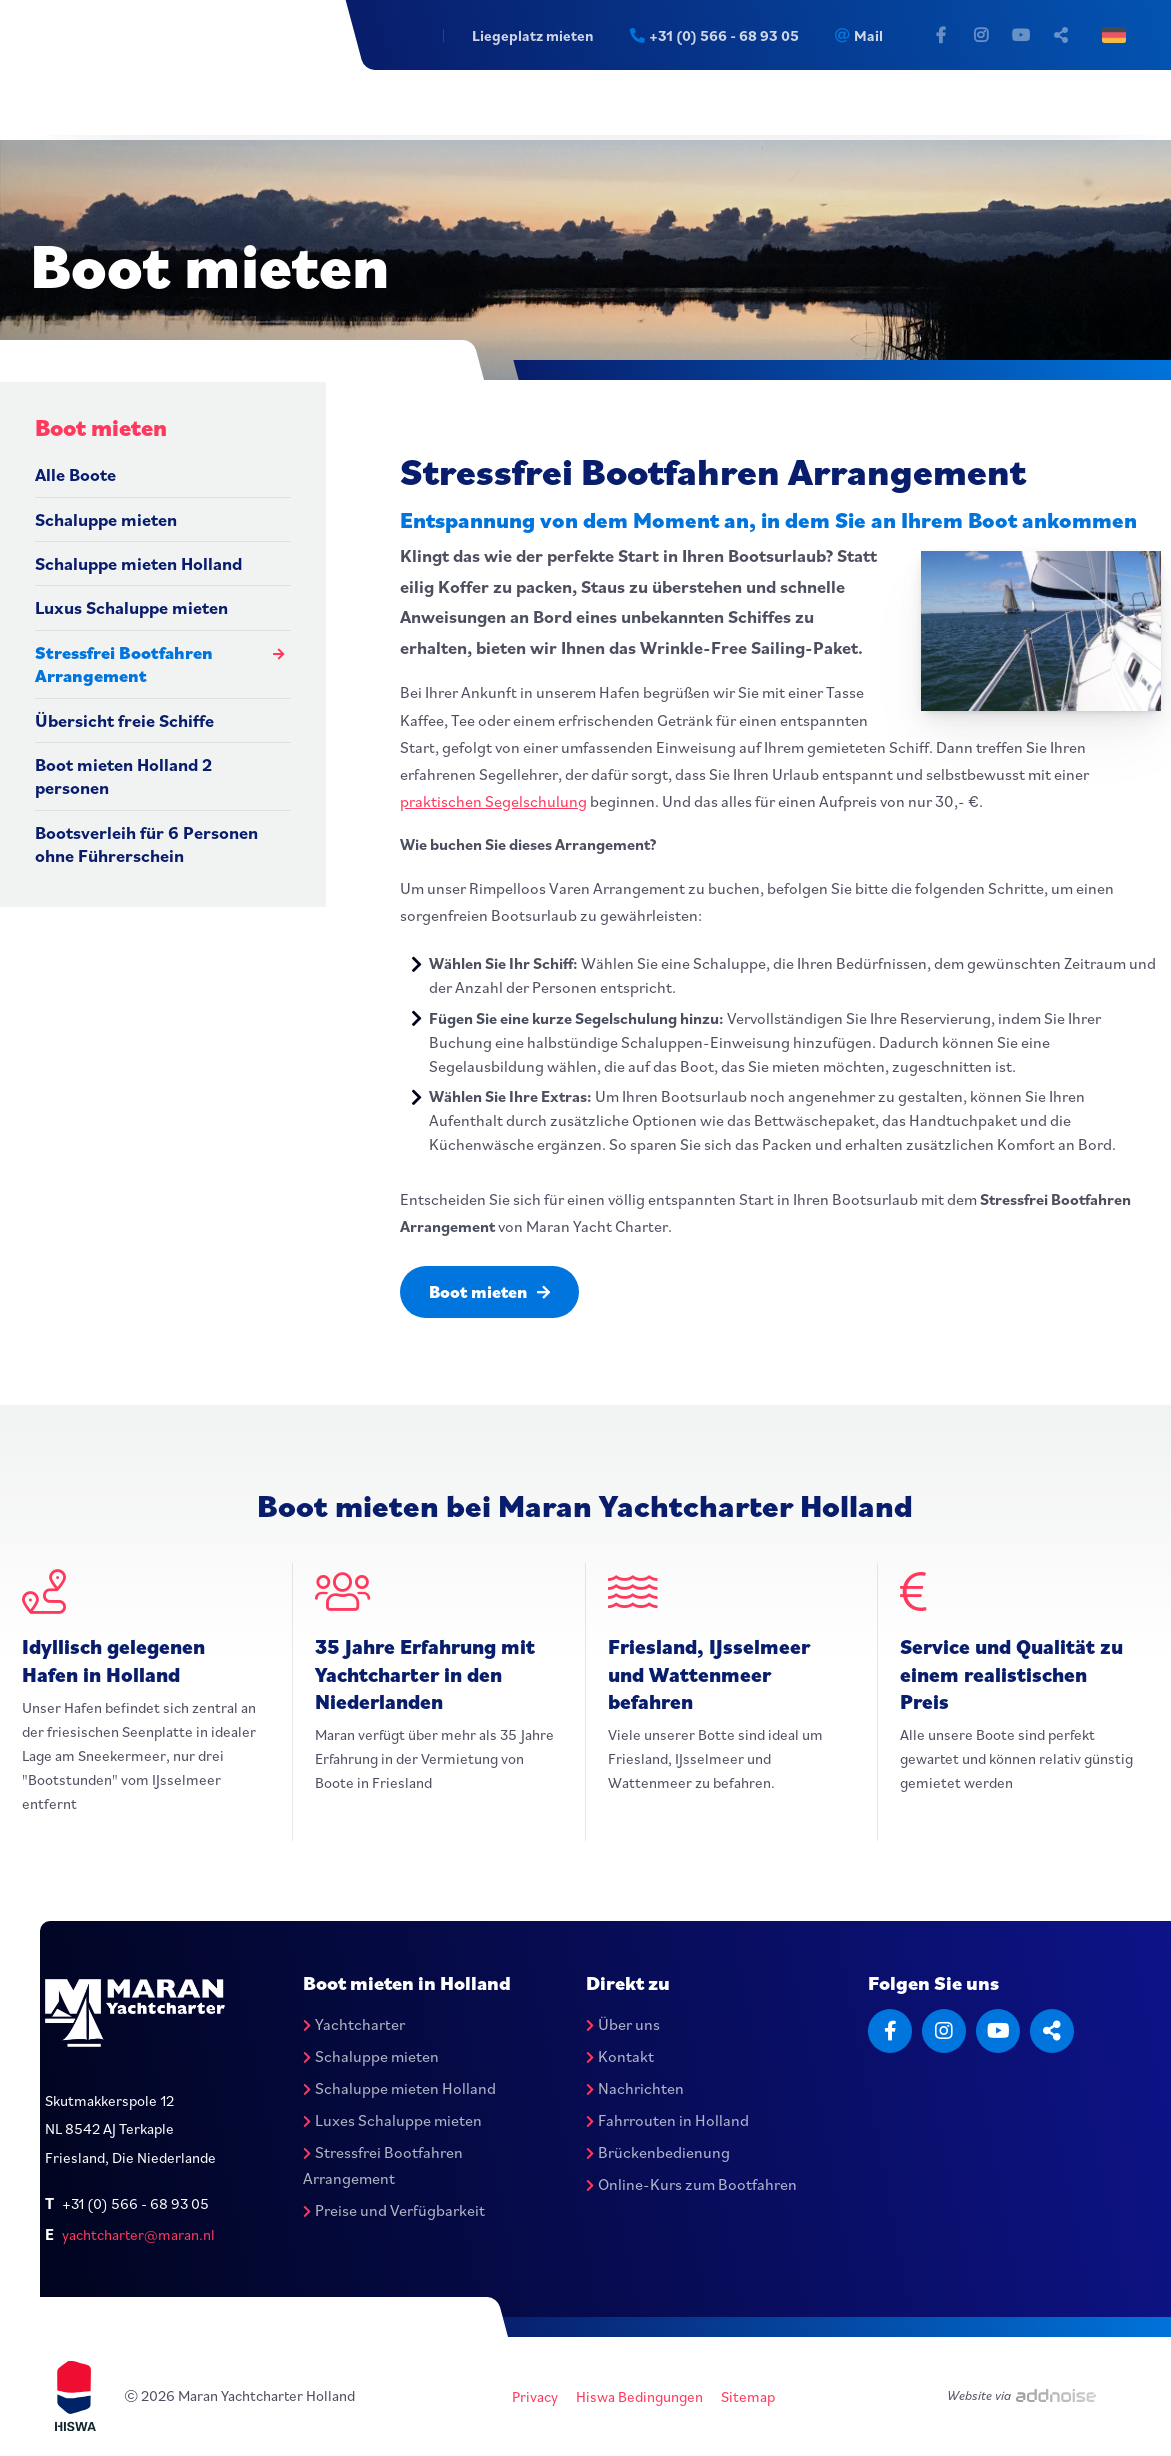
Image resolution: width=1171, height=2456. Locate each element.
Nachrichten (635, 2089)
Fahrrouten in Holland (667, 2121)
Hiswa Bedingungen (640, 2397)
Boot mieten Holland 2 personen (123, 776)
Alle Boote (75, 474)
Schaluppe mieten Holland (138, 563)
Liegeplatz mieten (526, 35)
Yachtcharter (354, 2025)
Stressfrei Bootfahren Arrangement (124, 664)
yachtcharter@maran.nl (138, 2234)
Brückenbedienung (658, 2153)
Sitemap (749, 2397)
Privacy (536, 2397)
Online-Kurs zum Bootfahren (691, 2185)
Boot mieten (493, 1291)
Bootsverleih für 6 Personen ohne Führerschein (146, 844)
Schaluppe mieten (106, 519)
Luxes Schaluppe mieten (392, 2121)
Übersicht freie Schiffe (124, 720)
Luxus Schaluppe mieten (131, 607)
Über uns (623, 2025)
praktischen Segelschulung (493, 801)
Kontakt (620, 2057)
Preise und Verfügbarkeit (394, 2211)
